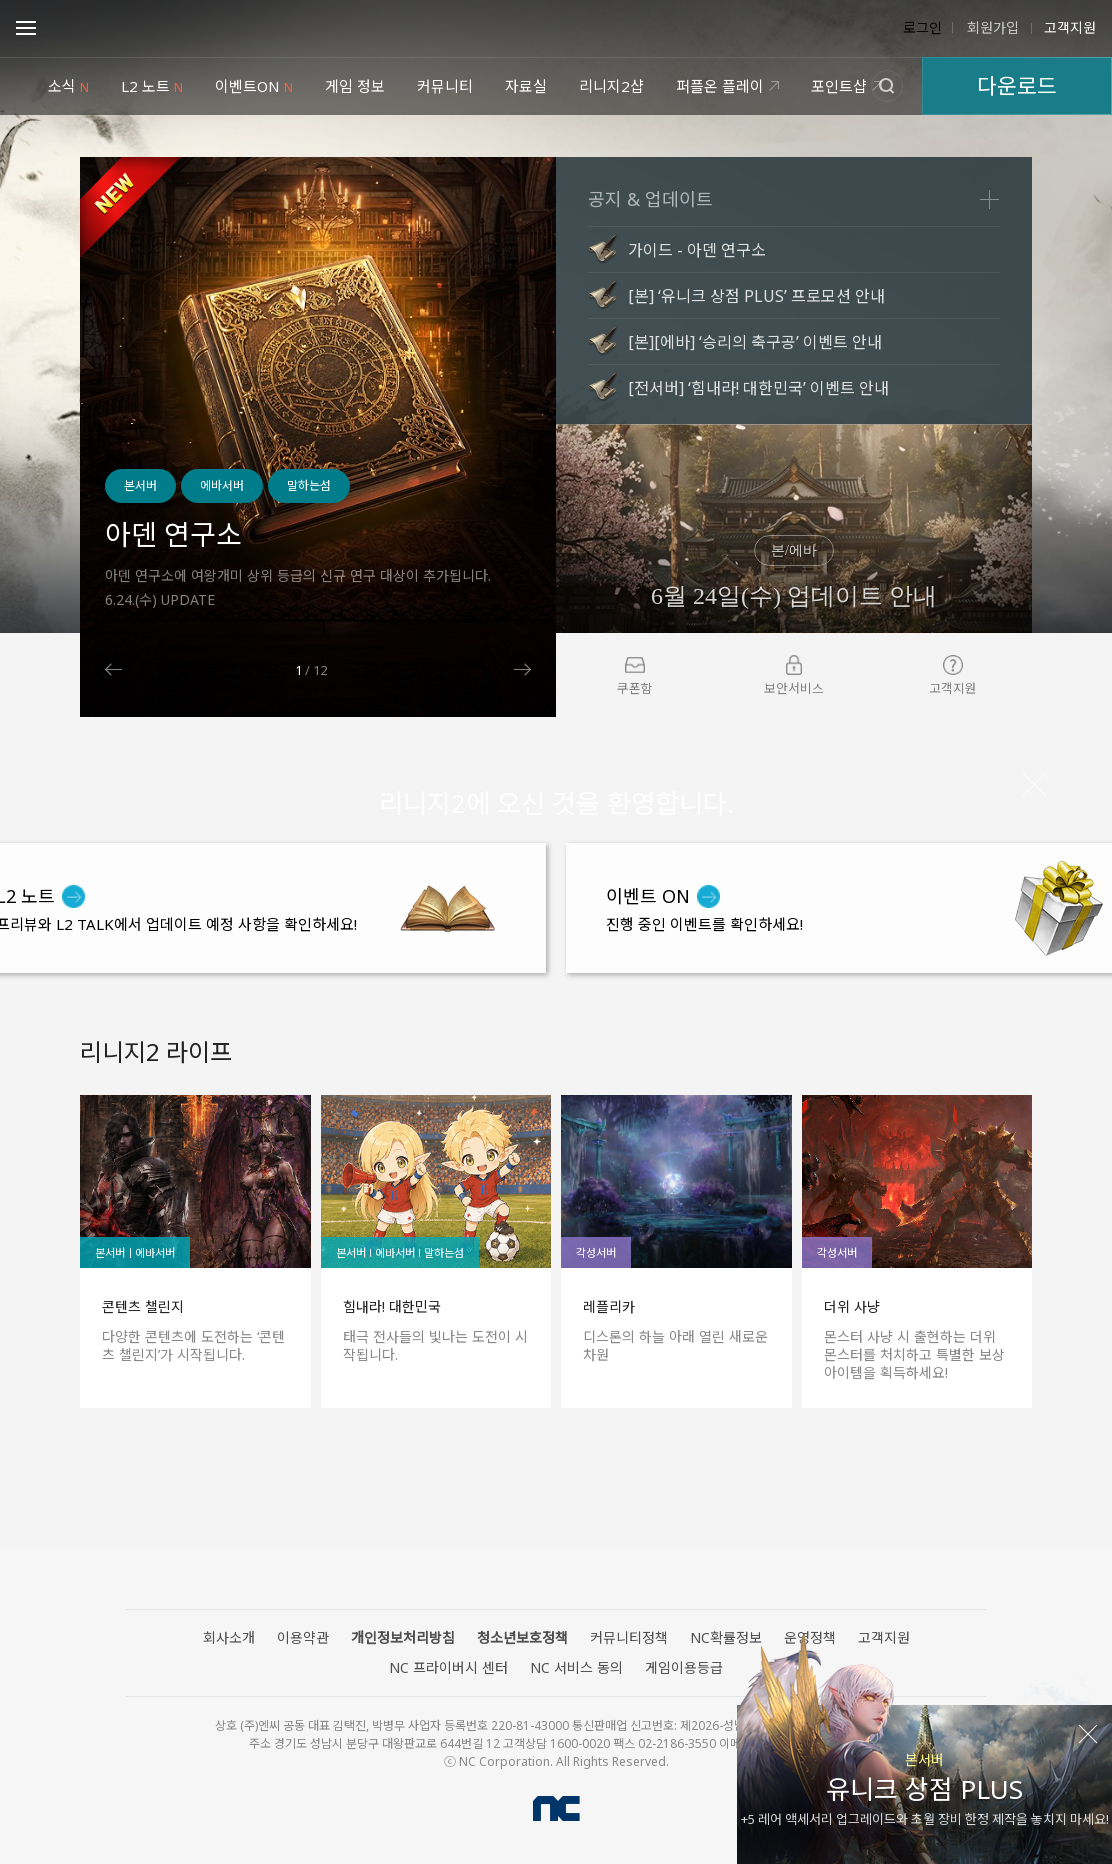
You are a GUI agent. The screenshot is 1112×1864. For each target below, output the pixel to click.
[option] (318, 437)
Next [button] (522, 669)
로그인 (922, 28)
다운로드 (1017, 85)
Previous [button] (113, 669)
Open (26, 31)
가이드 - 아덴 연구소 (697, 250)
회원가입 (991, 28)
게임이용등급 (684, 1667)
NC (556, 1808)
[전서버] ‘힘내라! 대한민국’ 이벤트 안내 (758, 388)
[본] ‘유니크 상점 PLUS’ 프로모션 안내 (756, 296)
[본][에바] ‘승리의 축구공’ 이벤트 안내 (755, 342)
